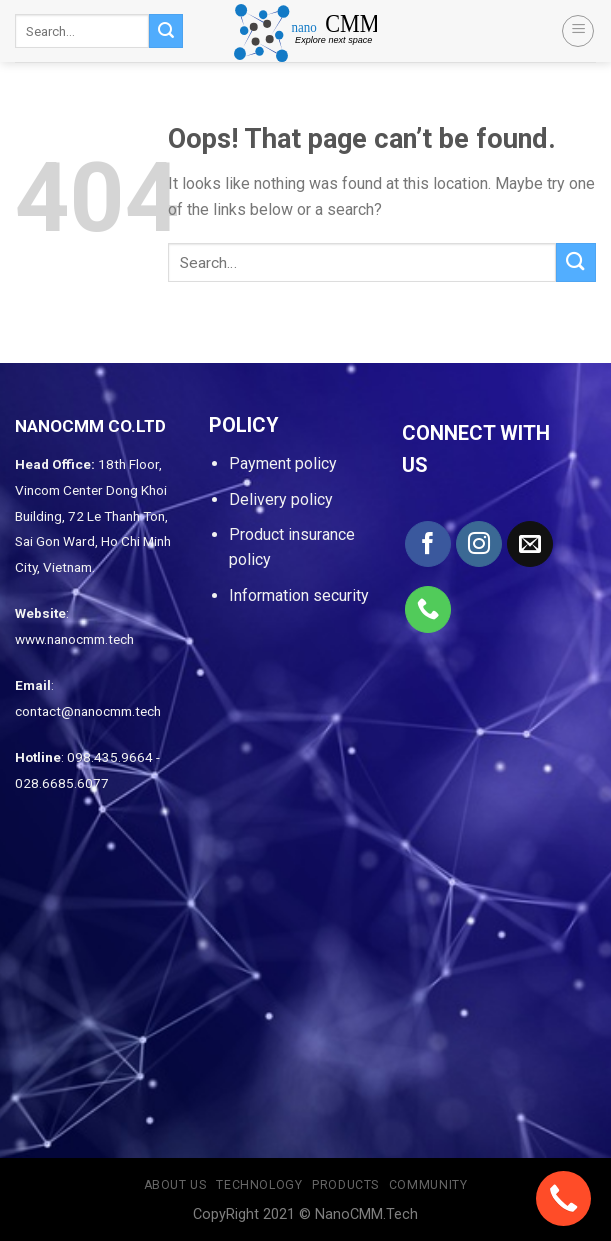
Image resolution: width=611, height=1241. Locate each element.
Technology (259, 1185)
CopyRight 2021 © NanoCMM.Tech (305, 1214)
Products (345, 1185)
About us (175, 1185)
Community (428, 1185)
